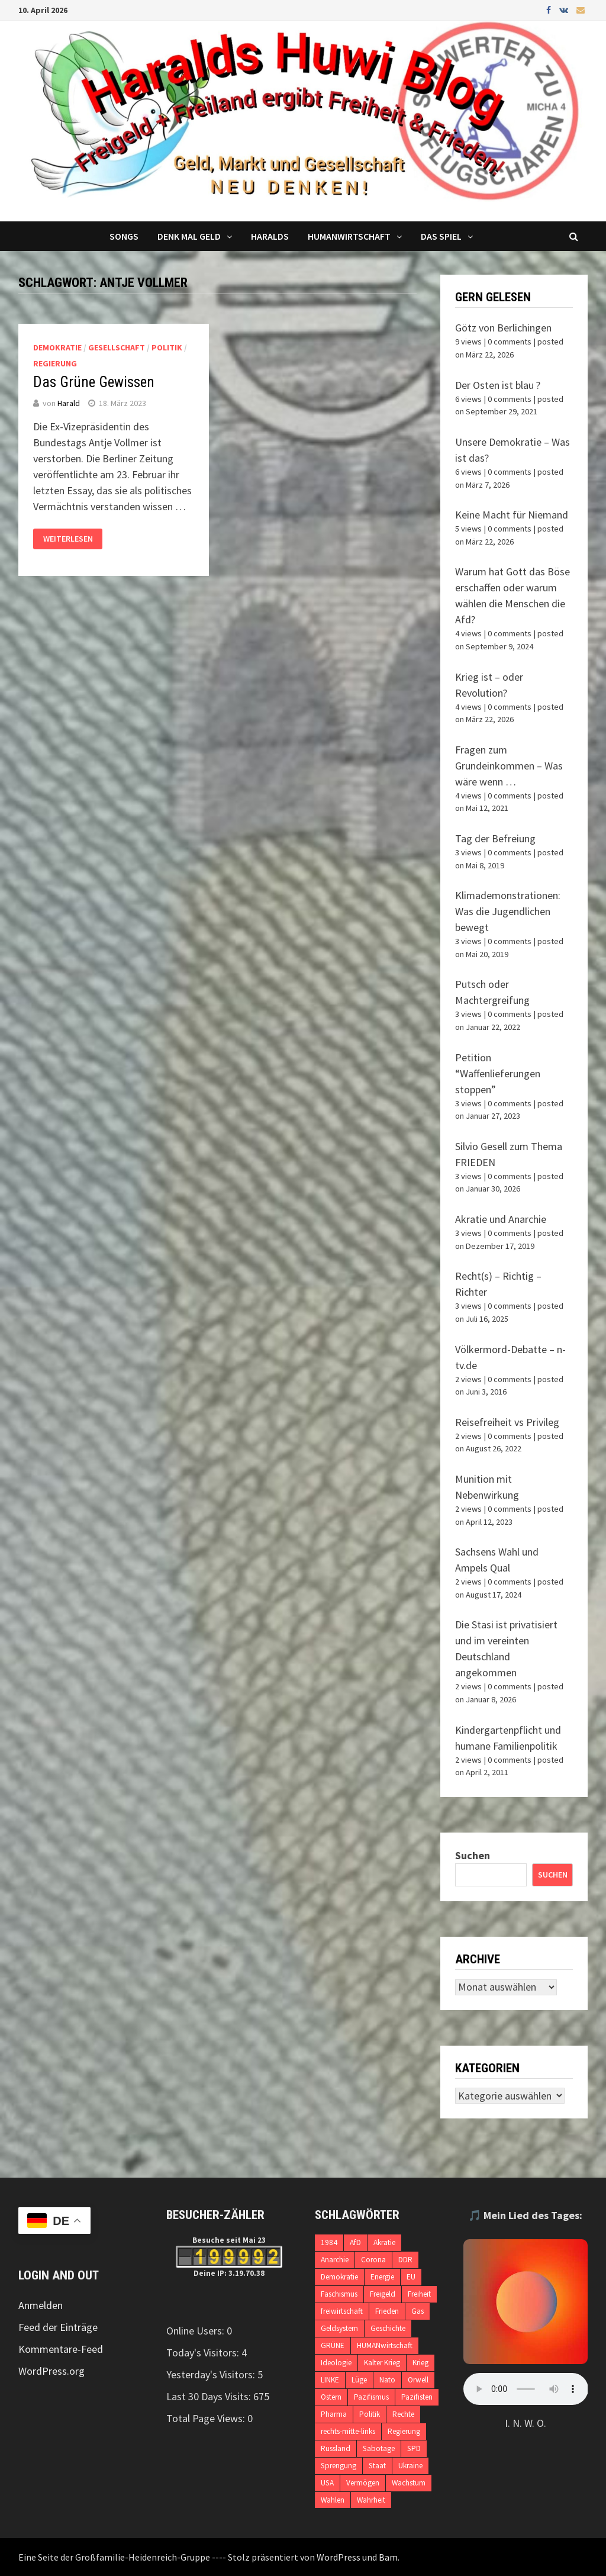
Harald (68, 403)
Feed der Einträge (58, 2327)
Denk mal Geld (189, 236)
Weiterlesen (68, 539)
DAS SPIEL (441, 236)
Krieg (420, 2363)
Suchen (472, 1855)
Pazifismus (371, 2397)
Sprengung (338, 2466)
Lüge (359, 2380)
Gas (417, 2311)
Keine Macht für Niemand (511, 514)
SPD (414, 2448)
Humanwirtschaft (349, 236)
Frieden (387, 2311)
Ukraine (410, 2466)
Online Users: (196, 2330)
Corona (373, 2260)
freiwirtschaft (342, 2311)
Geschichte (387, 2328)
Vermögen (362, 2483)
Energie (382, 2277)
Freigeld (382, 2294)
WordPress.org (51, 2371)
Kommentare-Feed (60, 2349)
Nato (387, 2380)
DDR (405, 2260)
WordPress (338, 2557)
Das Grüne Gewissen (93, 382)
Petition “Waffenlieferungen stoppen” (497, 1073)
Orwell (418, 2380)
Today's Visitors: (203, 2352)
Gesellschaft (116, 347)
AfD (355, 2242)
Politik (167, 347)
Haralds (270, 236)
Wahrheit (371, 2500)
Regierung (55, 363)
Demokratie (57, 347)
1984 (329, 2242)
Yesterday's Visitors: (211, 2374)
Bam (388, 2557)
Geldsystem (339, 2328)
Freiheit (419, 2294)
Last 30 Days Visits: (209, 2396)
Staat (377, 2466)
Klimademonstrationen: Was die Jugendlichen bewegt (507, 911)
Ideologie (336, 2363)
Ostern (331, 2397)
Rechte (403, 2414)
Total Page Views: (206, 2418)
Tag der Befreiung (495, 838)
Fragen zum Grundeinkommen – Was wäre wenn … (509, 765)
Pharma (334, 2414)
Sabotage (379, 2448)
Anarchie (335, 2260)
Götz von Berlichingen (503, 327)
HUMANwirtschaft (384, 2345)
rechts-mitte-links (348, 2431)
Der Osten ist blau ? (497, 385)
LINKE (330, 2380)
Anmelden (40, 2305)
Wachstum (409, 2483)
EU (411, 2277)
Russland (335, 2448)
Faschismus (339, 2294)
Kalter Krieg (382, 2363)
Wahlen (332, 2500)
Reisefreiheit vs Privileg (507, 1422)
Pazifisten (417, 2397)
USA (327, 2483)
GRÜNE (332, 2345)
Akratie (384, 2242)
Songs (123, 236)
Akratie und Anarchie (500, 1219)
